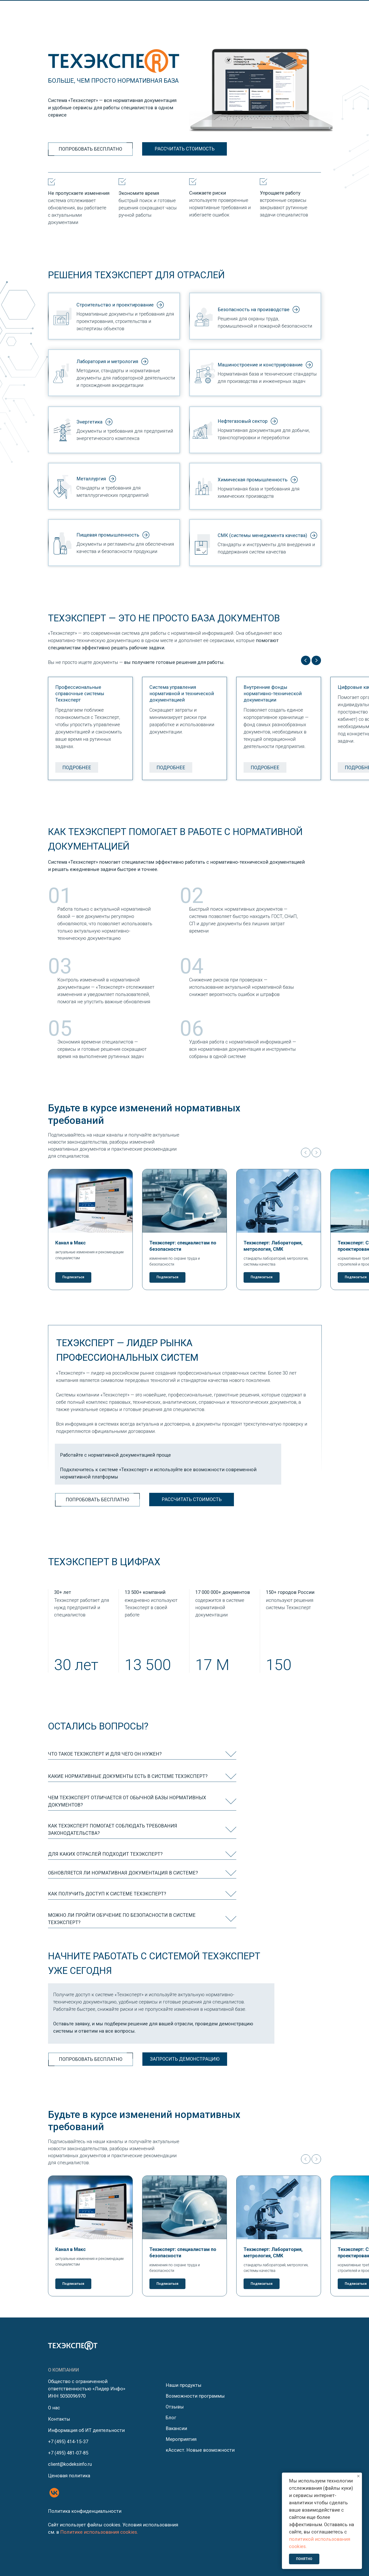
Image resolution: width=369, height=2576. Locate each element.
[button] (184, 149)
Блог (170, 2417)
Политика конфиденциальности (84, 2511)
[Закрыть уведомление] (358, 2476)
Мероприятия (181, 2439)
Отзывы (175, 2407)
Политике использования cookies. (99, 2532)
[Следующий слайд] (316, 660)
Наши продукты (183, 2385)
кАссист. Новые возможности (200, 2450)
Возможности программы (195, 2396)
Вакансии (176, 2428)
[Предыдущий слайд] (305, 660)
